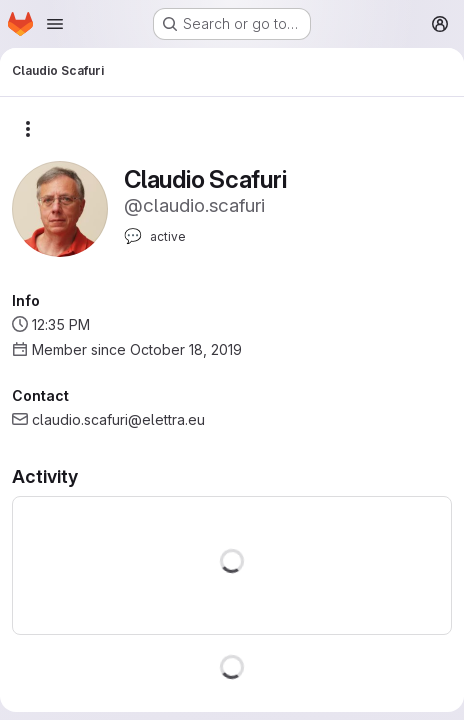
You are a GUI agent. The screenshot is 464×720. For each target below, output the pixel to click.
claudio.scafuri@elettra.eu (118, 419)
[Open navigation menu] (55, 24)
